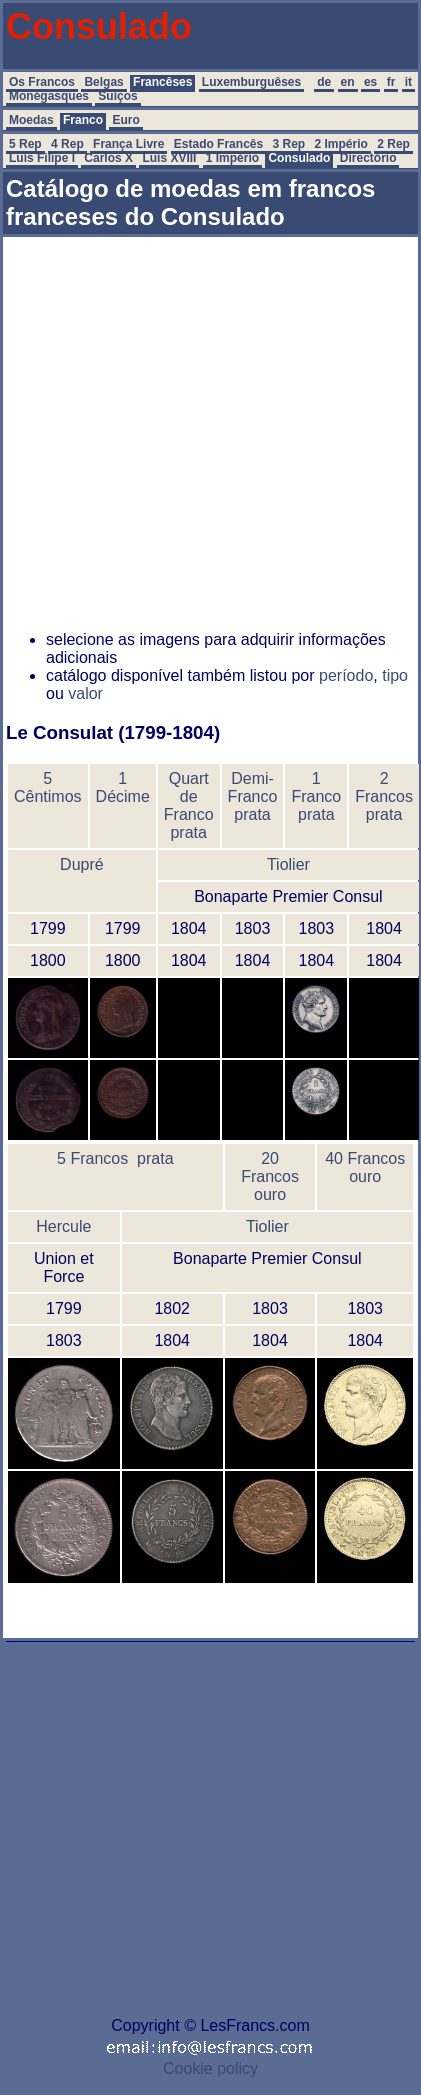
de (324, 82)
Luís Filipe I (42, 158)
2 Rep (393, 144)
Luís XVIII (169, 158)
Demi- (252, 778)
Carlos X (108, 158)
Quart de (189, 787)
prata (188, 832)
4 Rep (67, 144)
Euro (125, 120)
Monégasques (49, 96)
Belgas (103, 82)
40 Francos (365, 1158)
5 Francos (92, 1158)
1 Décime (123, 787)
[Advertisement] (187, 427)
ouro (270, 1194)
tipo (395, 675)
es (370, 82)
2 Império (341, 144)
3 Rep (289, 144)
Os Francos (42, 82)
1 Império (232, 158)
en (348, 82)
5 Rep (25, 144)
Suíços (117, 96)
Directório (368, 158)
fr (391, 82)
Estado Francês (218, 144)
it (408, 82)
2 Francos (384, 787)
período (346, 675)
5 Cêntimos (48, 787)
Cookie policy (210, 2068)
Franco (83, 120)
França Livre (128, 144)
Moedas (31, 120)
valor (85, 693)
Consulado (299, 158)
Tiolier (288, 864)
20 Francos (270, 1167)
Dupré (82, 864)
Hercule (63, 1226)
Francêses (162, 82)
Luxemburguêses (251, 82)
